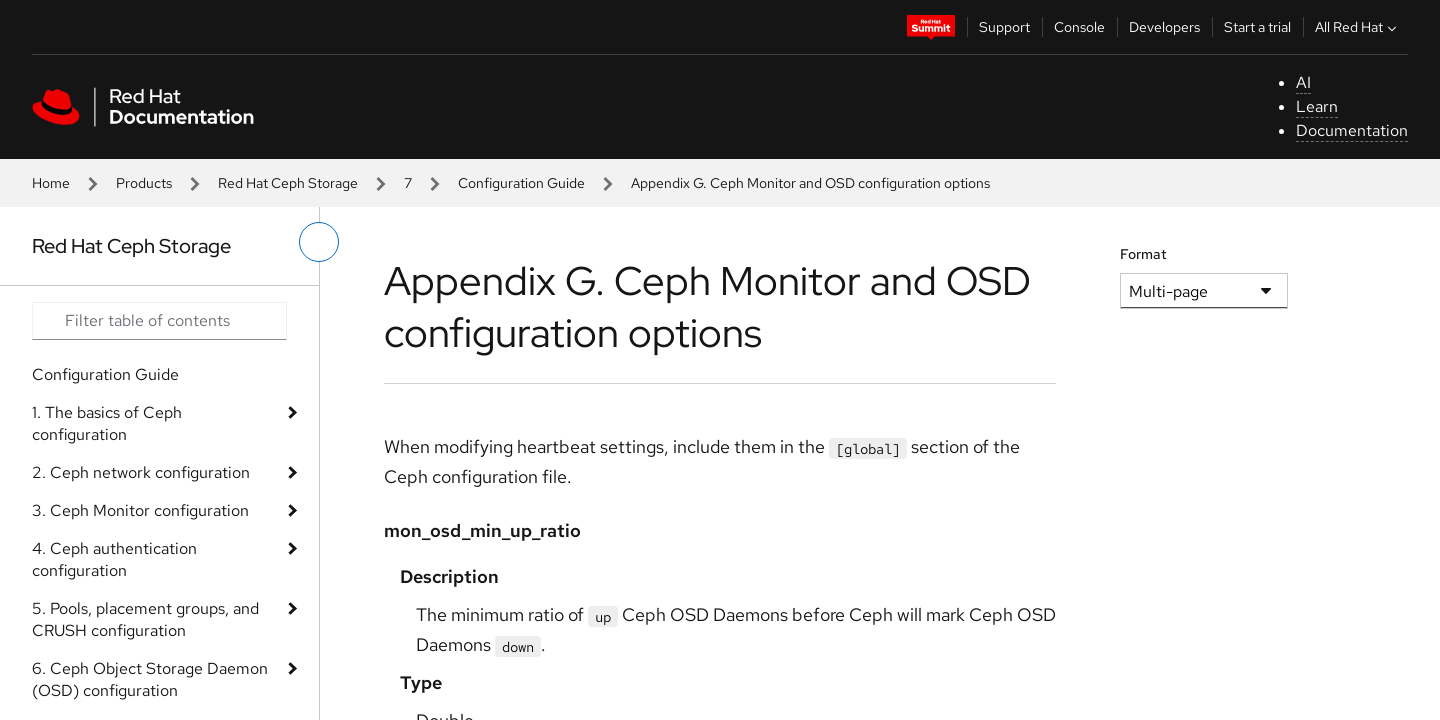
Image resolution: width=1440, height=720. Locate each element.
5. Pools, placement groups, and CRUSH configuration (145, 619)
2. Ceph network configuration (141, 472)
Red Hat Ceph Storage (288, 183)
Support (1004, 27)
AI (1303, 82)
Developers (1164, 27)
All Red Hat (1358, 27)
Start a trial (1257, 27)
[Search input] (159, 321)
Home (51, 183)
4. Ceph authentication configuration (114, 559)
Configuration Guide (521, 183)
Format (1143, 254)
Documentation (1352, 130)
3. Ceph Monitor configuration (140, 510)
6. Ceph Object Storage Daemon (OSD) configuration (150, 679)
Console (1079, 27)
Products (144, 183)
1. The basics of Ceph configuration (107, 423)
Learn (1317, 106)
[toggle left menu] (319, 242)
